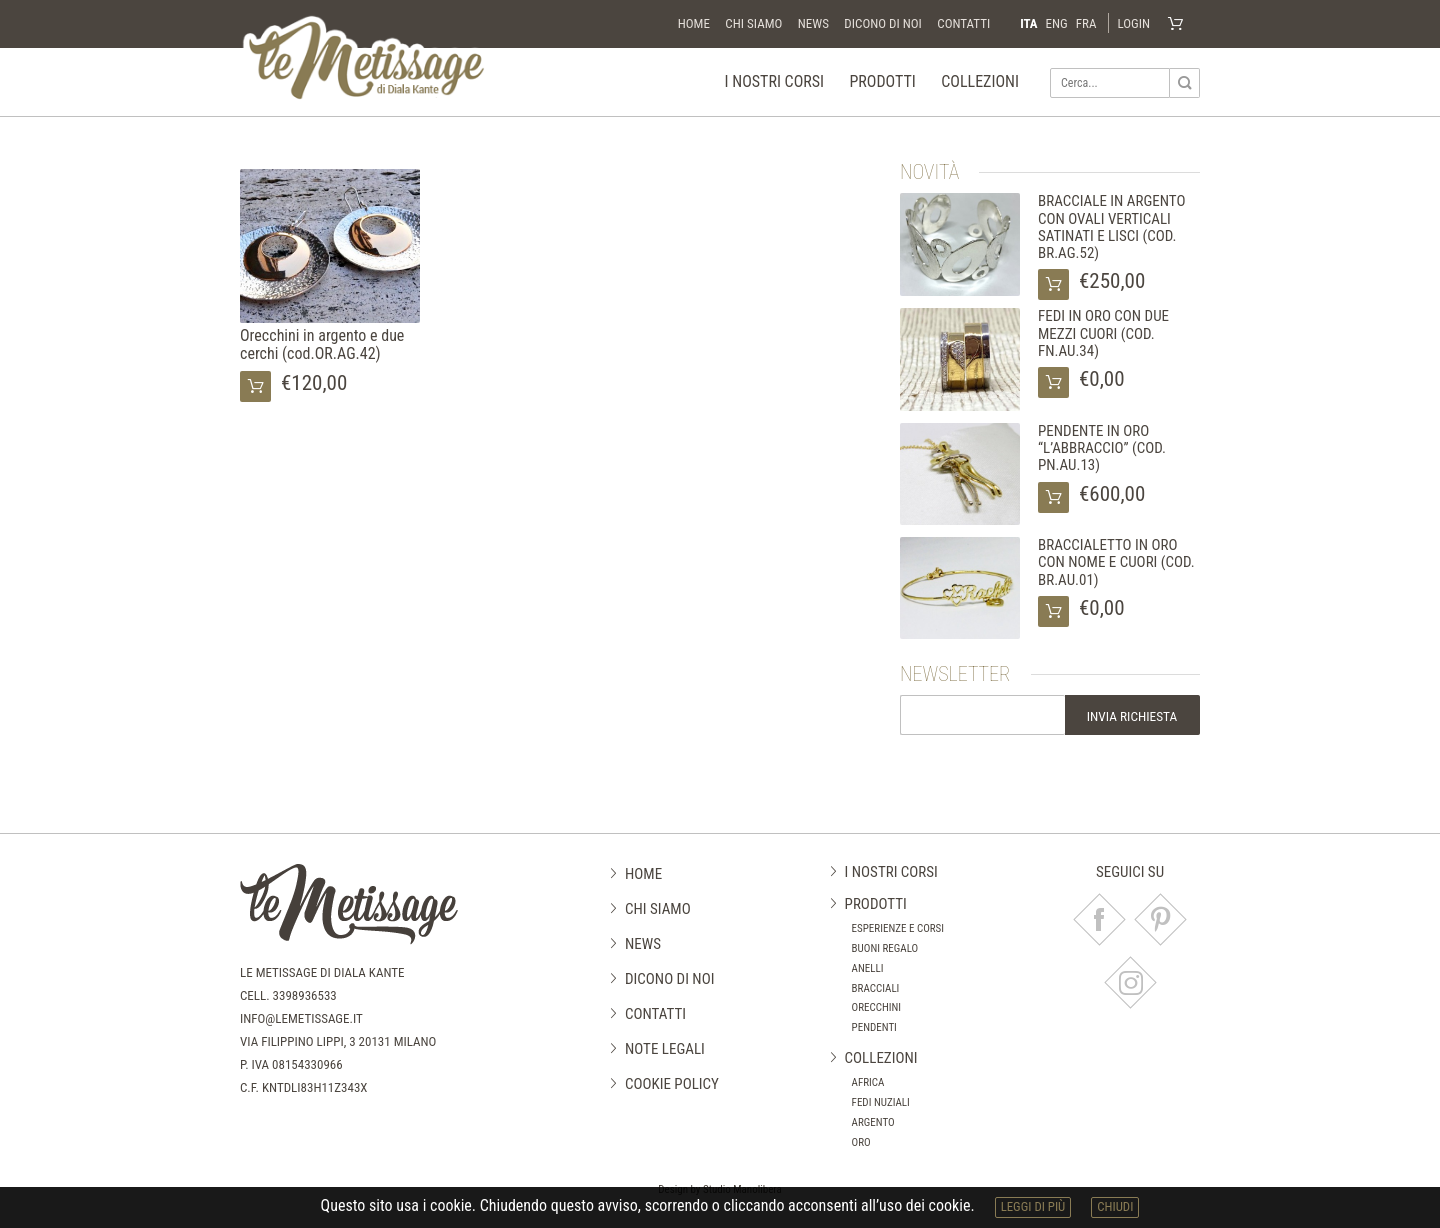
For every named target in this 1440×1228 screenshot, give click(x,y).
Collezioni (980, 81)
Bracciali (876, 988)
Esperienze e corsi (898, 929)
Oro (861, 1142)
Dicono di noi (882, 23)
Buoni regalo (885, 949)
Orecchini (877, 1008)
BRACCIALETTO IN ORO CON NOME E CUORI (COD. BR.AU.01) (1116, 563)
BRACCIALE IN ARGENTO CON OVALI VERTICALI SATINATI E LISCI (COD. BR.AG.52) (1111, 228)
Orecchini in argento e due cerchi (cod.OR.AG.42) (322, 344)
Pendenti (874, 1028)
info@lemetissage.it (301, 1018)
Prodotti (882, 81)
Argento (873, 1122)
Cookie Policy (672, 1084)
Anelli (868, 968)
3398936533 (305, 995)
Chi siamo (753, 23)
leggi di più (1033, 1206)
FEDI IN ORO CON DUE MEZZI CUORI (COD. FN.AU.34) (1103, 334)
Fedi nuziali (881, 1103)
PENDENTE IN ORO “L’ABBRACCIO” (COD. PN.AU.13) (1102, 448)
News (813, 23)
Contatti (963, 23)
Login (1133, 23)
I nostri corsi (774, 81)
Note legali (665, 1049)
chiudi (1115, 1206)
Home (694, 23)
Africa (868, 1083)
